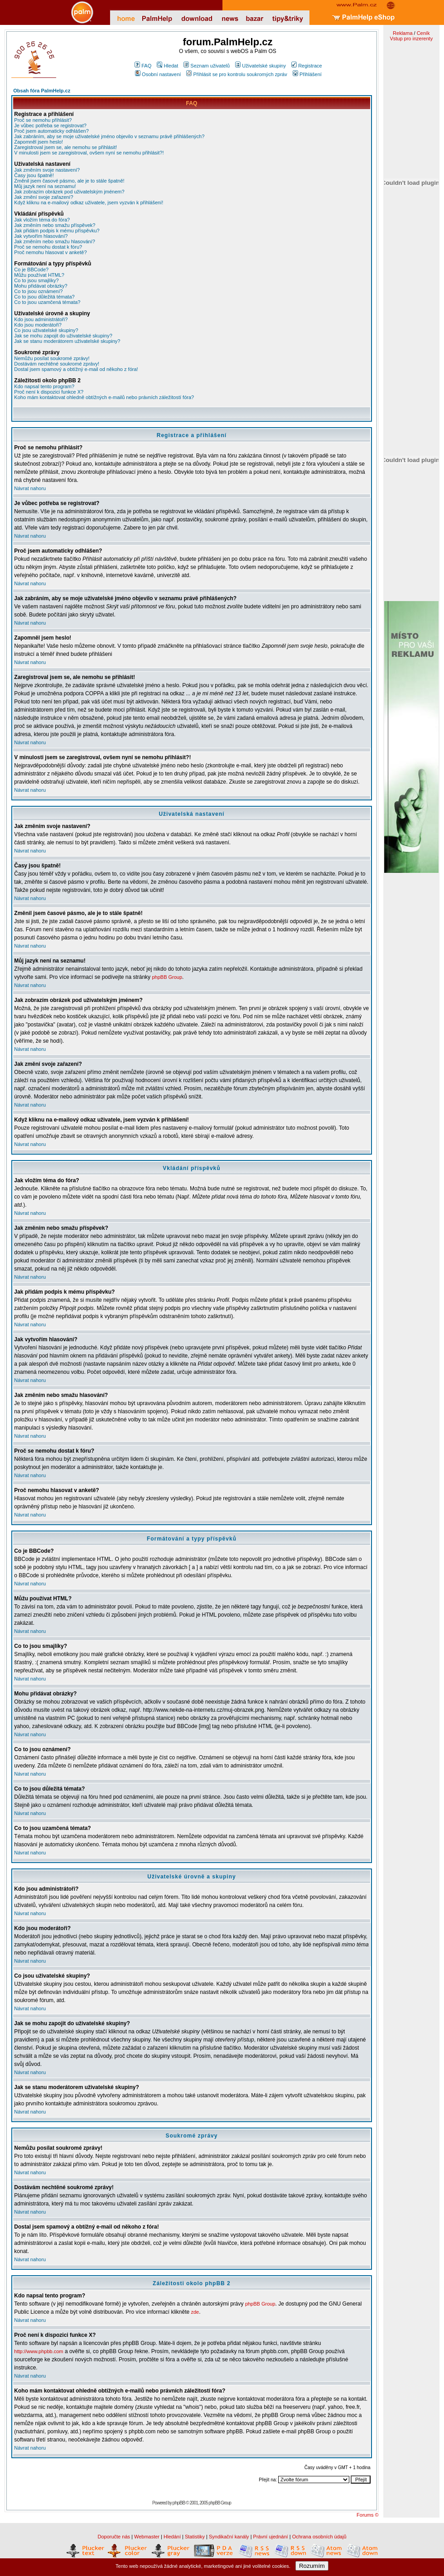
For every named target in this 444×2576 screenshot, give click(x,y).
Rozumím (312, 2565)
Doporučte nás (113, 2536)
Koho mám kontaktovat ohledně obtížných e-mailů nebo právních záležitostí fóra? (104, 397)
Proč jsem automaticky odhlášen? (51, 131)
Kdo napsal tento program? (44, 386)
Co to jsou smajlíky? (36, 280)
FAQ (143, 65)
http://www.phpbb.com (38, 2351)
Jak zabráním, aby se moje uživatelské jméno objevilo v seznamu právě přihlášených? (109, 136)
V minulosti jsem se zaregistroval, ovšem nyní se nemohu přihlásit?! (89, 152)
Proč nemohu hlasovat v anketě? (50, 252)
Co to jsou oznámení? (38, 291)
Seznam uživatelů (206, 65)
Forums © (367, 2515)
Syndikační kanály (229, 2536)
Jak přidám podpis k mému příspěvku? (56, 230)
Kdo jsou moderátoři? (38, 324)
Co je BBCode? (31, 269)
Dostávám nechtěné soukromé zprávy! (56, 363)
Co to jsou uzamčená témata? (47, 302)
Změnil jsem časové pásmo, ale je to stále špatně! (69, 180)
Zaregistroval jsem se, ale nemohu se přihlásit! (65, 147)
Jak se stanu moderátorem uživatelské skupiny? (67, 341)
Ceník (423, 33)
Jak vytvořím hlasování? (41, 236)
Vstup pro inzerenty (411, 38)
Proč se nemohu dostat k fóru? (48, 247)
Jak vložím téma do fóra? (42, 219)
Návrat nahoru (30, 488)
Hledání (172, 2536)
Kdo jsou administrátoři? (41, 319)
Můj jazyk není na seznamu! (45, 186)
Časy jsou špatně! (33, 175)
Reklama (402, 33)
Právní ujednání (270, 2536)
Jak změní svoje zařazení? (43, 197)
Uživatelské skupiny (260, 65)
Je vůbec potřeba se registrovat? (50, 125)
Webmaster (146, 2536)
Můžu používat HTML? (39, 275)
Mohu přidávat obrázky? (40, 286)
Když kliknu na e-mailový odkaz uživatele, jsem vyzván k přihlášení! (88, 202)
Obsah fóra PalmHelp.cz (41, 90)
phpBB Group (167, 977)
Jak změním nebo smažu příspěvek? (54, 225)
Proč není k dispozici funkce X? (48, 392)
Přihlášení (307, 74)
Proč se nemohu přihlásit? (43, 120)
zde (195, 2312)
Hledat (167, 65)
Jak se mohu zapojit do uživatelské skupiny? (63, 335)
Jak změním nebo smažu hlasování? (54, 241)
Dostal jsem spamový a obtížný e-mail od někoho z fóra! (76, 369)
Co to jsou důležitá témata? (44, 296)
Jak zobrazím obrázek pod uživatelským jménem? (69, 191)
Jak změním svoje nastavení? (47, 170)
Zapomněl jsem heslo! (38, 141)
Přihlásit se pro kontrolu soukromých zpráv (236, 74)
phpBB (179, 2502)
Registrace (306, 65)
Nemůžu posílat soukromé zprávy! (51, 358)
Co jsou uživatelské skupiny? (46, 330)
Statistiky (195, 2536)
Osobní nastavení (158, 74)
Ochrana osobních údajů (319, 2536)
